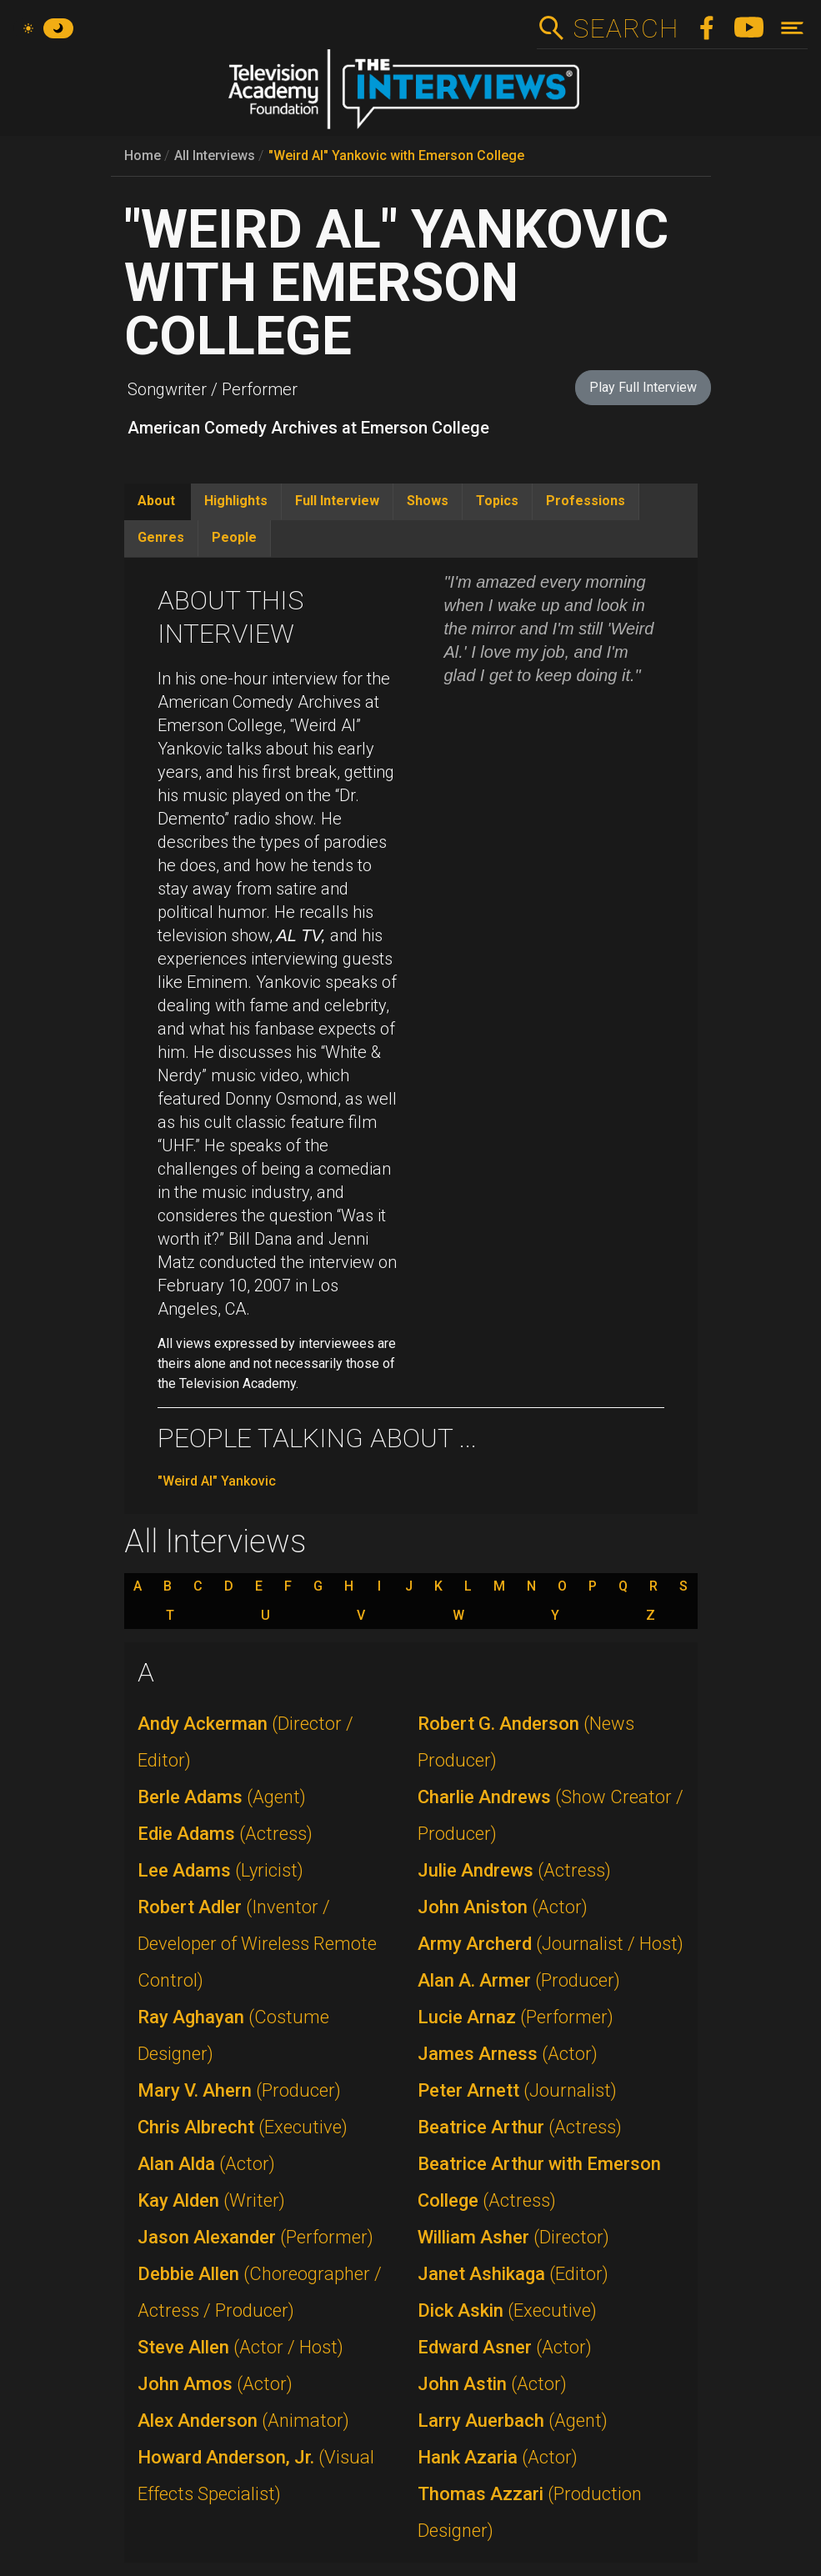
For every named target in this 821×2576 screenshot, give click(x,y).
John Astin (492, 2383)
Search (625, 28)
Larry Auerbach (513, 2420)
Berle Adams (222, 1797)
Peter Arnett (517, 2090)
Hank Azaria (498, 2457)
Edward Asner (505, 2347)
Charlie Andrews (550, 1815)
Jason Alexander (255, 2237)
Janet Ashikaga (513, 2273)
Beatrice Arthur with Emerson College (539, 2182)
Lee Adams (220, 1870)
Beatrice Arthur (520, 2127)
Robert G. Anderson (526, 1742)
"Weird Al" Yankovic (217, 1481)
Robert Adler (257, 1944)
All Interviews (214, 155)
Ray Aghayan (233, 2035)
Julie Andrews (514, 1870)
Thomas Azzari (530, 2512)
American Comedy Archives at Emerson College (308, 428)
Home (142, 155)
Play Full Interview (643, 387)
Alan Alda (206, 2163)
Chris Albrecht (243, 2127)
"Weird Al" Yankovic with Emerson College (396, 155)
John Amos (215, 2383)
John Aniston (503, 1907)
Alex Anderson (243, 2420)
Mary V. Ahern (239, 2090)
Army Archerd (550, 1943)
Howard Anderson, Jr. (256, 2475)
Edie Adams (225, 1833)
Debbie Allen (260, 2292)
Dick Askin (507, 2310)
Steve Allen (240, 2347)
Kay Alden (211, 2200)
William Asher (513, 2237)
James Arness (508, 2053)
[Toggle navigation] (792, 28)
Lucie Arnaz (515, 2017)
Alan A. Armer (519, 1980)
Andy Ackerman (245, 1742)
